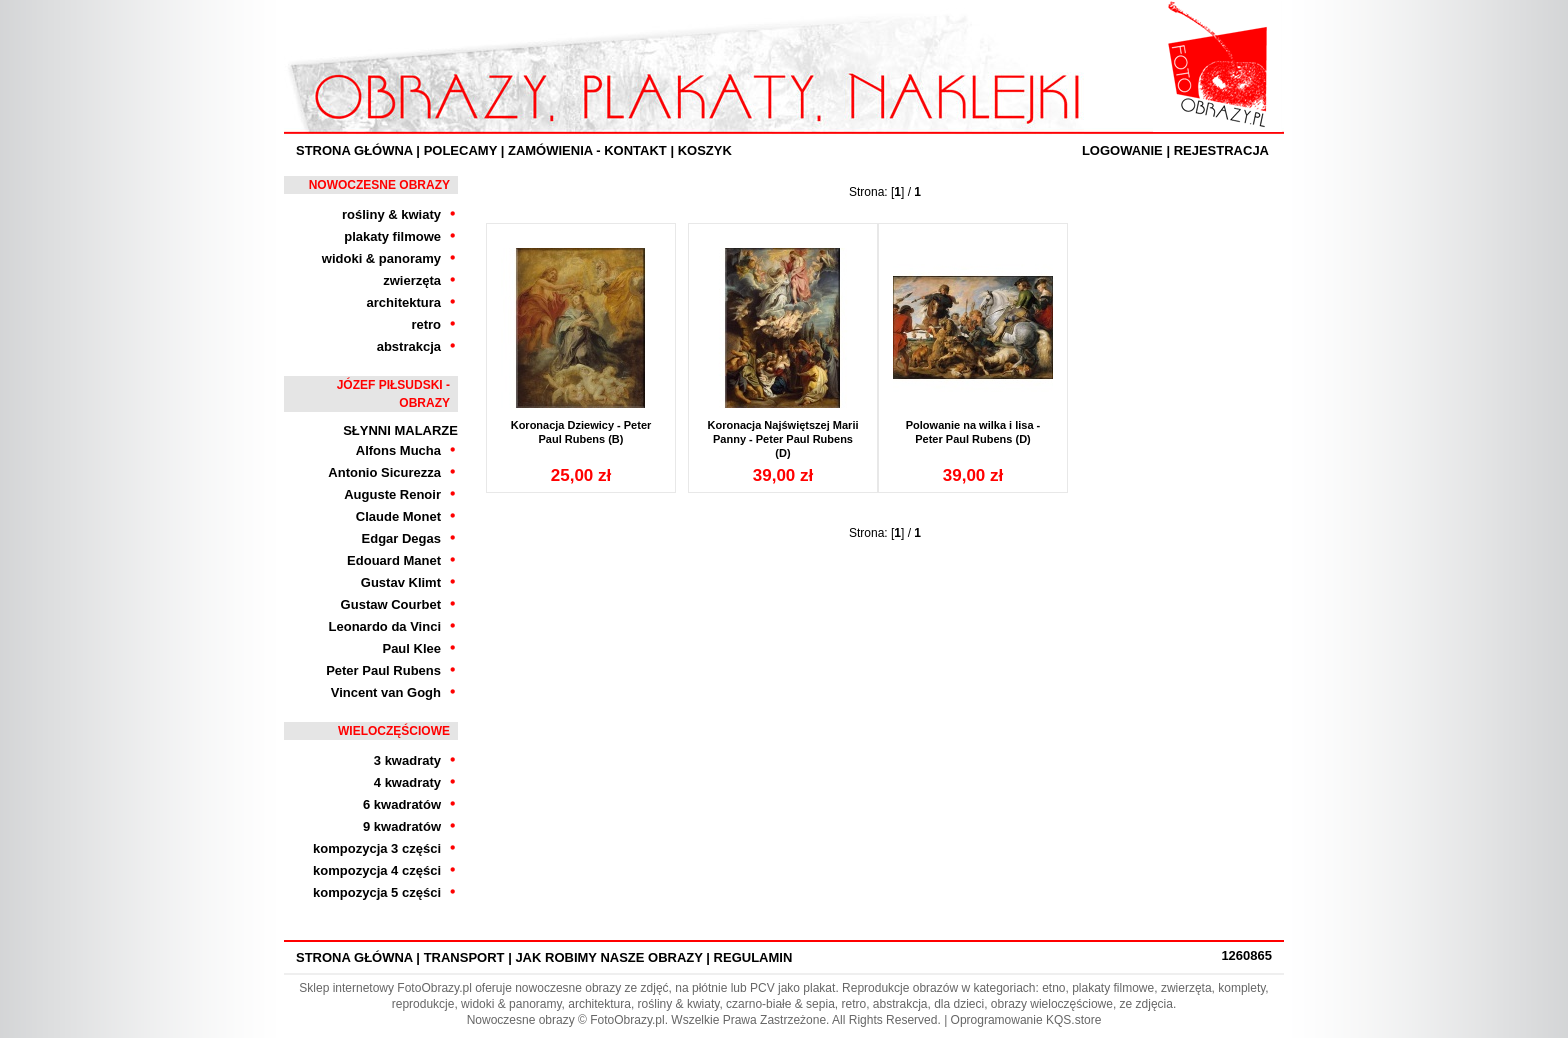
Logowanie (1122, 150)
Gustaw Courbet (391, 604)
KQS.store (1073, 1020)
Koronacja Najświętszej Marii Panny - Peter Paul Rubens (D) (783, 439)
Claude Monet (398, 516)
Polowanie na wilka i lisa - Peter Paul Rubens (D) (973, 432)
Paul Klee (411, 648)
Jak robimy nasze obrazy (608, 957)
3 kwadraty (407, 760)
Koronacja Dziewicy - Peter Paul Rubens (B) (581, 432)
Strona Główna (354, 150)
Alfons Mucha (398, 450)
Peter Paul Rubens (383, 670)
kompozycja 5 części (377, 892)
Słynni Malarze (400, 430)
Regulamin (753, 957)
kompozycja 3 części (377, 848)
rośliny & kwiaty (391, 214)
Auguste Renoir (392, 494)
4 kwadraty (407, 782)
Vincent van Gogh (386, 692)
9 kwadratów (402, 826)
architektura (404, 302)
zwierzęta (412, 280)
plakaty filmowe (392, 236)
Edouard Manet (394, 560)
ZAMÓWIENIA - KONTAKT (587, 150)
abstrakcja (409, 346)
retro (426, 324)
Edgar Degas (401, 538)
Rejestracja (1221, 150)
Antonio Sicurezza (384, 472)
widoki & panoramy (381, 258)
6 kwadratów (402, 804)
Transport (464, 957)
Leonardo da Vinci (385, 626)
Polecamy (460, 150)
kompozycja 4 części (377, 870)
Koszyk (705, 150)
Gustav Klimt (401, 582)
